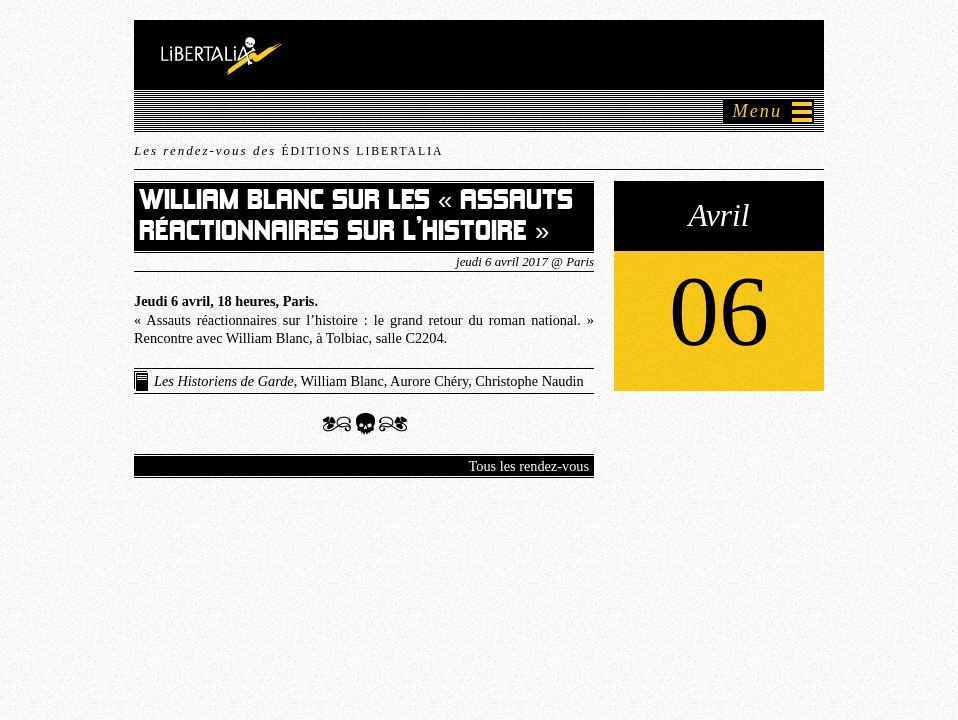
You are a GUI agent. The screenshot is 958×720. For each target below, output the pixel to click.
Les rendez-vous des (288, 150)
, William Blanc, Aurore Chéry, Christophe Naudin (369, 381)
